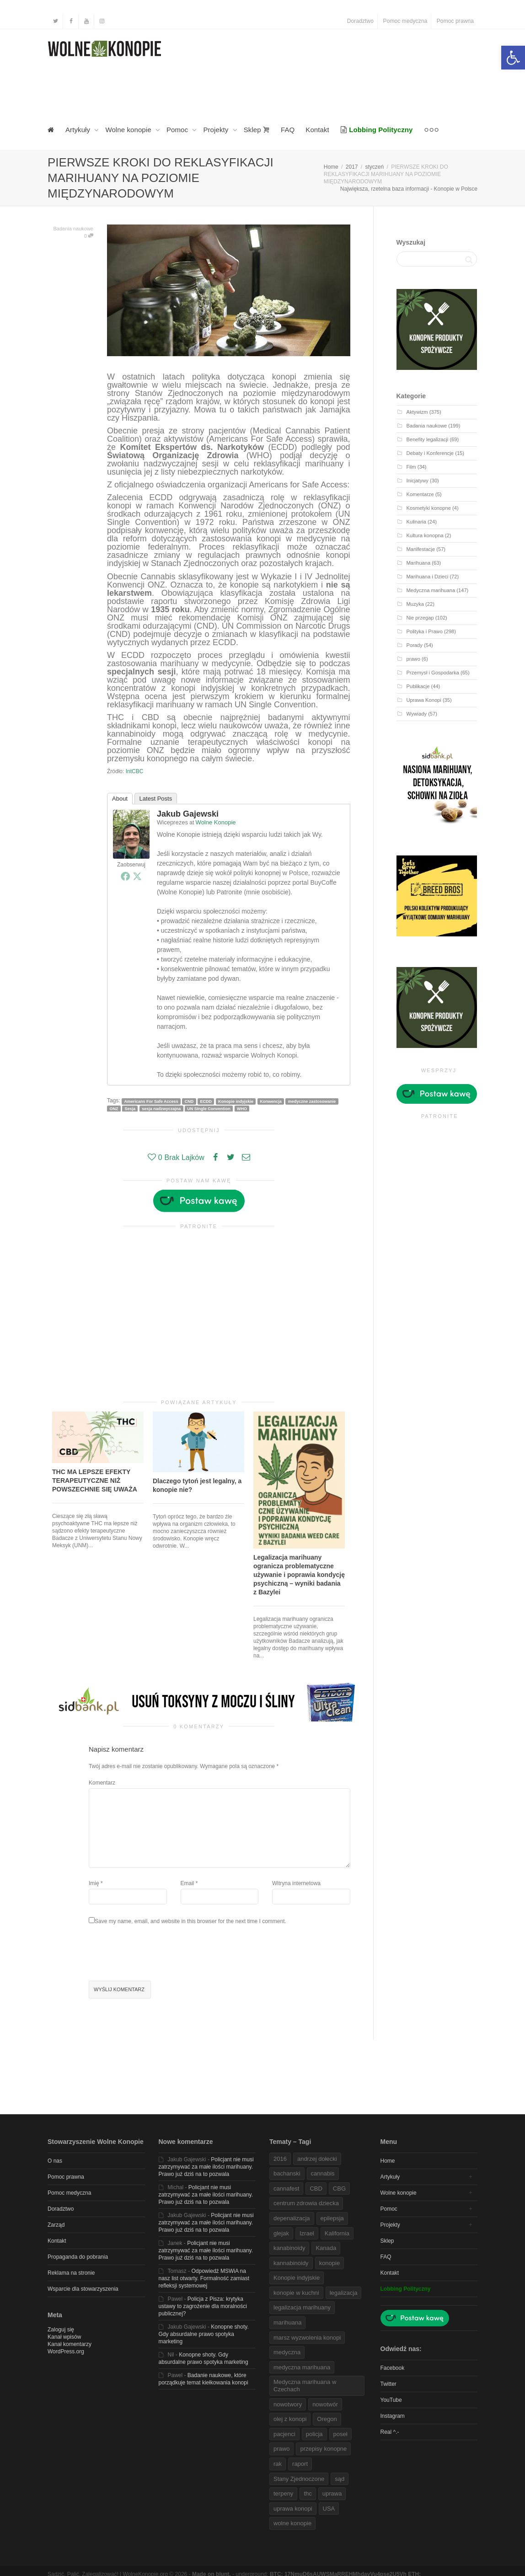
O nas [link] (55, 2161)
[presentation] (158, 1954)
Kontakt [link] (317, 130)
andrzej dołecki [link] (317, 2158)
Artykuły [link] (78, 130)
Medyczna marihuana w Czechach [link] (304, 2385)
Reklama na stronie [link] (71, 2273)
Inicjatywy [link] (418, 480)
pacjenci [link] (284, 2434)
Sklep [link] (257, 130)
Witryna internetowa (296, 1883)
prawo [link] (413, 659)
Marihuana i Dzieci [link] (428, 576)
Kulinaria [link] (416, 521)
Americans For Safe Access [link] (151, 1101)
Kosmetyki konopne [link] (429, 508)
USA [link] (329, 2508)
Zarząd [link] (56, 2225)
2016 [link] (280, 2158)
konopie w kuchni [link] (296, 2292)
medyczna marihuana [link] (301, 2367)
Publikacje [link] (418, 686)
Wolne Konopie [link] (216, 822)
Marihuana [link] (419, 563)
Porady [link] (415, 645)
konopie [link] (329, 2263)
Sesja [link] (130, 1108)
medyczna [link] (286, 2352)
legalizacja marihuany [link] (302, 2307)
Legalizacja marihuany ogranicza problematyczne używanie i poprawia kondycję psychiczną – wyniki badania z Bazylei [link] (299, 1575)
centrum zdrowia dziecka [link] (306, 2203)
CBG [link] (339, 2188)
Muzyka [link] (415, 604)
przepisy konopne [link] (323, 2448)
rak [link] (277, 2463)
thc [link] (307, 2493)
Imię (94, 1883)
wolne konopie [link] (292, 2523)
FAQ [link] (288, 130)
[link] (513, 57)
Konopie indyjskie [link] (235, 1101)
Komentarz (102, 1783)
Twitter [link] (388, 2384)
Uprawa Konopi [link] (424, 700)
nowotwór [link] (325, 2404)
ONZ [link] (113, 1108)
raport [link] (300, 2463)
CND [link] (189, 1101)
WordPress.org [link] (66, 2351)
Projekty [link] (216, 130)
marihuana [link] (287, 2322)
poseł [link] (340, 2434)
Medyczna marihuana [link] (431, 590)
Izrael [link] (307, 2233)
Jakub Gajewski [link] (188, 813)
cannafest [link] (286, 2188)
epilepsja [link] (332, 2218)
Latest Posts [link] (155, 798)
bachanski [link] (286, 2173)
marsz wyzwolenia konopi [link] (307, 2337)
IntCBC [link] (135, 771)
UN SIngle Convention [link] (208, 1108)
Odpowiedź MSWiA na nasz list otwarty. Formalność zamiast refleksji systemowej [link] (204, 2278)
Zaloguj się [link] (61, 2329)
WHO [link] (242, 1108)
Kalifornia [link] (337, 2233)
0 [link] (88, 236)
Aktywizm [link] (417, 412)
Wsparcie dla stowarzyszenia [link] (83, 2289)
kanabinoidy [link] (289, 2248)
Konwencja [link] (271, 1101)
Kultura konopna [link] (425, 535)
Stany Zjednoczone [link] (298, 2478)
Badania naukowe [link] (73, 228)
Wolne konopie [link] (129, 130)
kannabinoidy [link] (291, 2263)
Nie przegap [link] (420, 617)
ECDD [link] (206, 1101)
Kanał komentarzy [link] (69, 2344)
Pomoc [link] (178, 130)
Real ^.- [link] (389, 2432)
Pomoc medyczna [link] (405, 21)
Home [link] (387, 2161)
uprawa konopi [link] (292, 2508)
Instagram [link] (392, 2416)
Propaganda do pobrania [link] (78, 2257)
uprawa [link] (332, 2493)
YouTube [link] (391, 2400)
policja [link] (314, 2434)
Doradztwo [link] (360, 21)
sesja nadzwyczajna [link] (161, 1108)
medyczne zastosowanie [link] (312, 1101)
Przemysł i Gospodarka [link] (433, 672)
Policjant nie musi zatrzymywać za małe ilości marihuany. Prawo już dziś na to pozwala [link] (206, 2166)
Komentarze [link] (420, 494)
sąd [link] (339, 2478)
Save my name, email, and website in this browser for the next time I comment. (190, 1921)
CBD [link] (316, 2188)
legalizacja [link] (344, 2292)
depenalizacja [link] (291, 2218)
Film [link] (411, 467)
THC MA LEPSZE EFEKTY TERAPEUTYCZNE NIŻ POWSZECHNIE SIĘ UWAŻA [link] (94, 1480)
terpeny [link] (283, 2493)
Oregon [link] (327, 2419)
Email (187, 1883)
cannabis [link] (323, 2173)
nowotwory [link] (287, 2404)
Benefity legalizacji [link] (428, 439)
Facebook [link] (392, 2368)
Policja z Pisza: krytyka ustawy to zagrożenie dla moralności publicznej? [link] (203, 2306)
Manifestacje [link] (421, 549)
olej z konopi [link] (289, 2419)
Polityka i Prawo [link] (425, 631)
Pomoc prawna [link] (455, 21)
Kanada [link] (326, 2248)
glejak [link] (281, 2233)
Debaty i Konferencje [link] (430, 453)
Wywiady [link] (417, 713)
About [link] (120, 798)
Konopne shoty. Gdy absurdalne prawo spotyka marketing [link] (204, 2334)
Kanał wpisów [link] (64, 2337)
